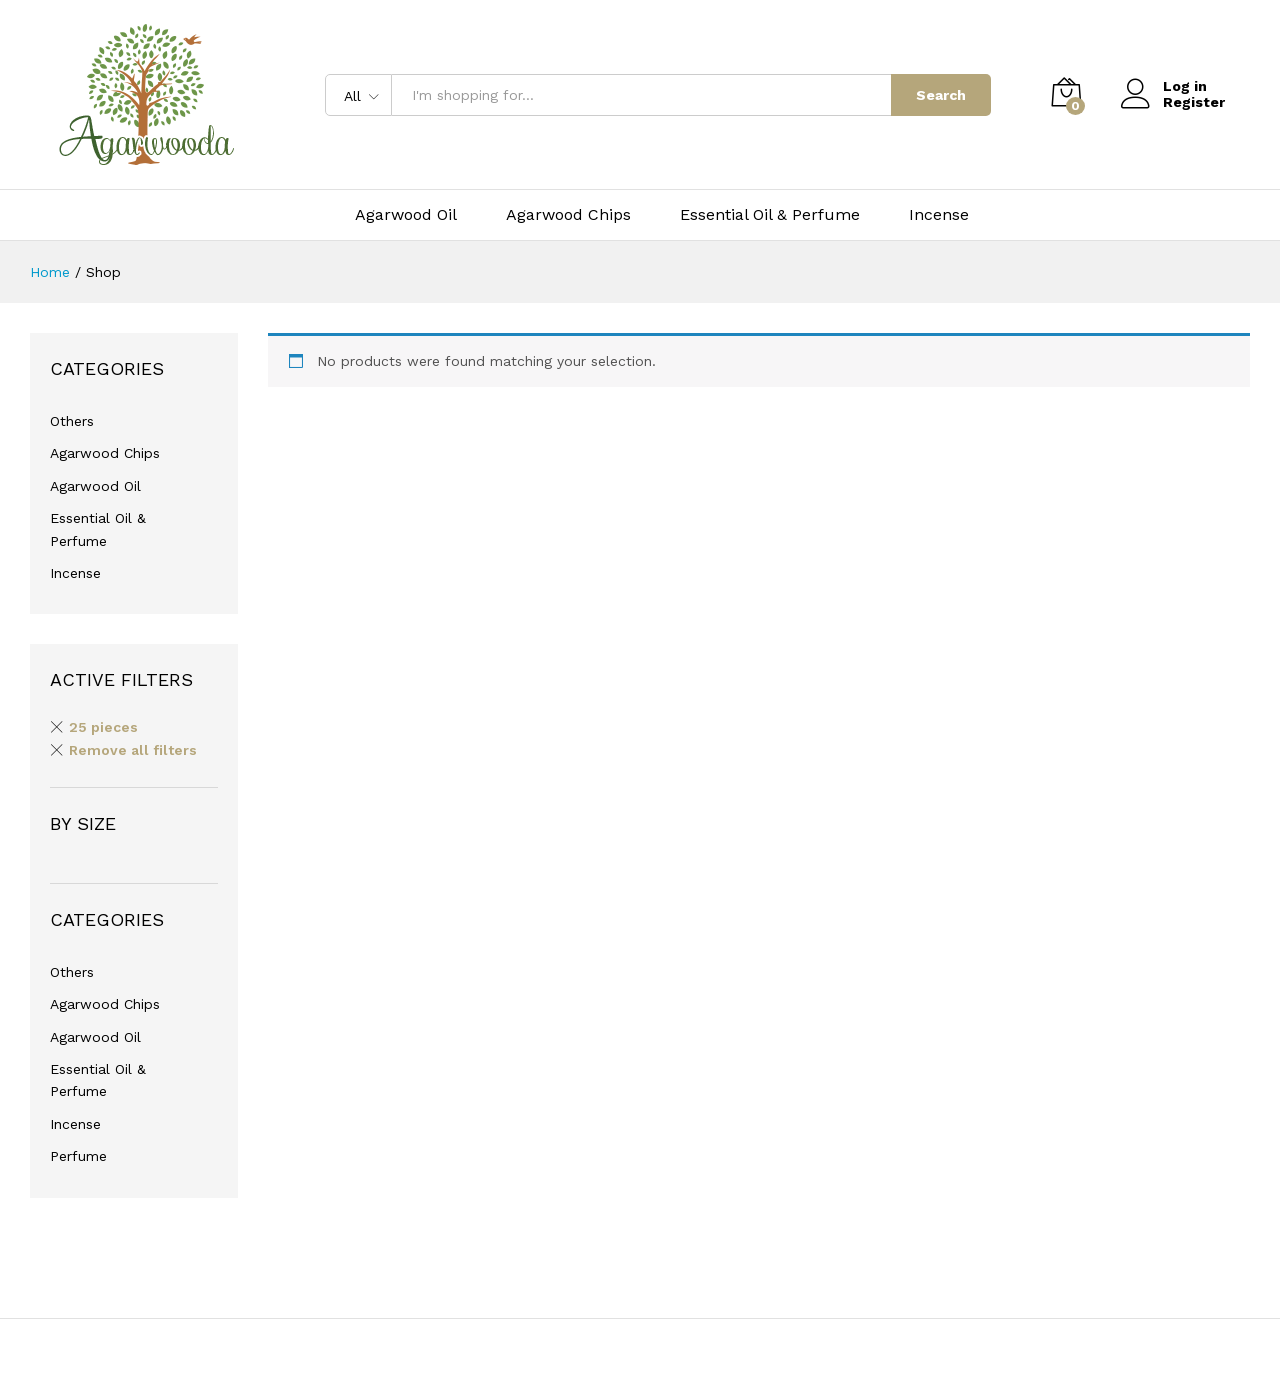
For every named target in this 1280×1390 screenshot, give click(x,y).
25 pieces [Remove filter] (103, 727)
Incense (939, 215)
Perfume (78, 1156)
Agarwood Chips (568, 215)
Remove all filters (133, 750)
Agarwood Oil (406, 215)
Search (941, 95)
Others (72, 421)
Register (1194, 102)
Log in (1164, 86)
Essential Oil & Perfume (770, 215)
